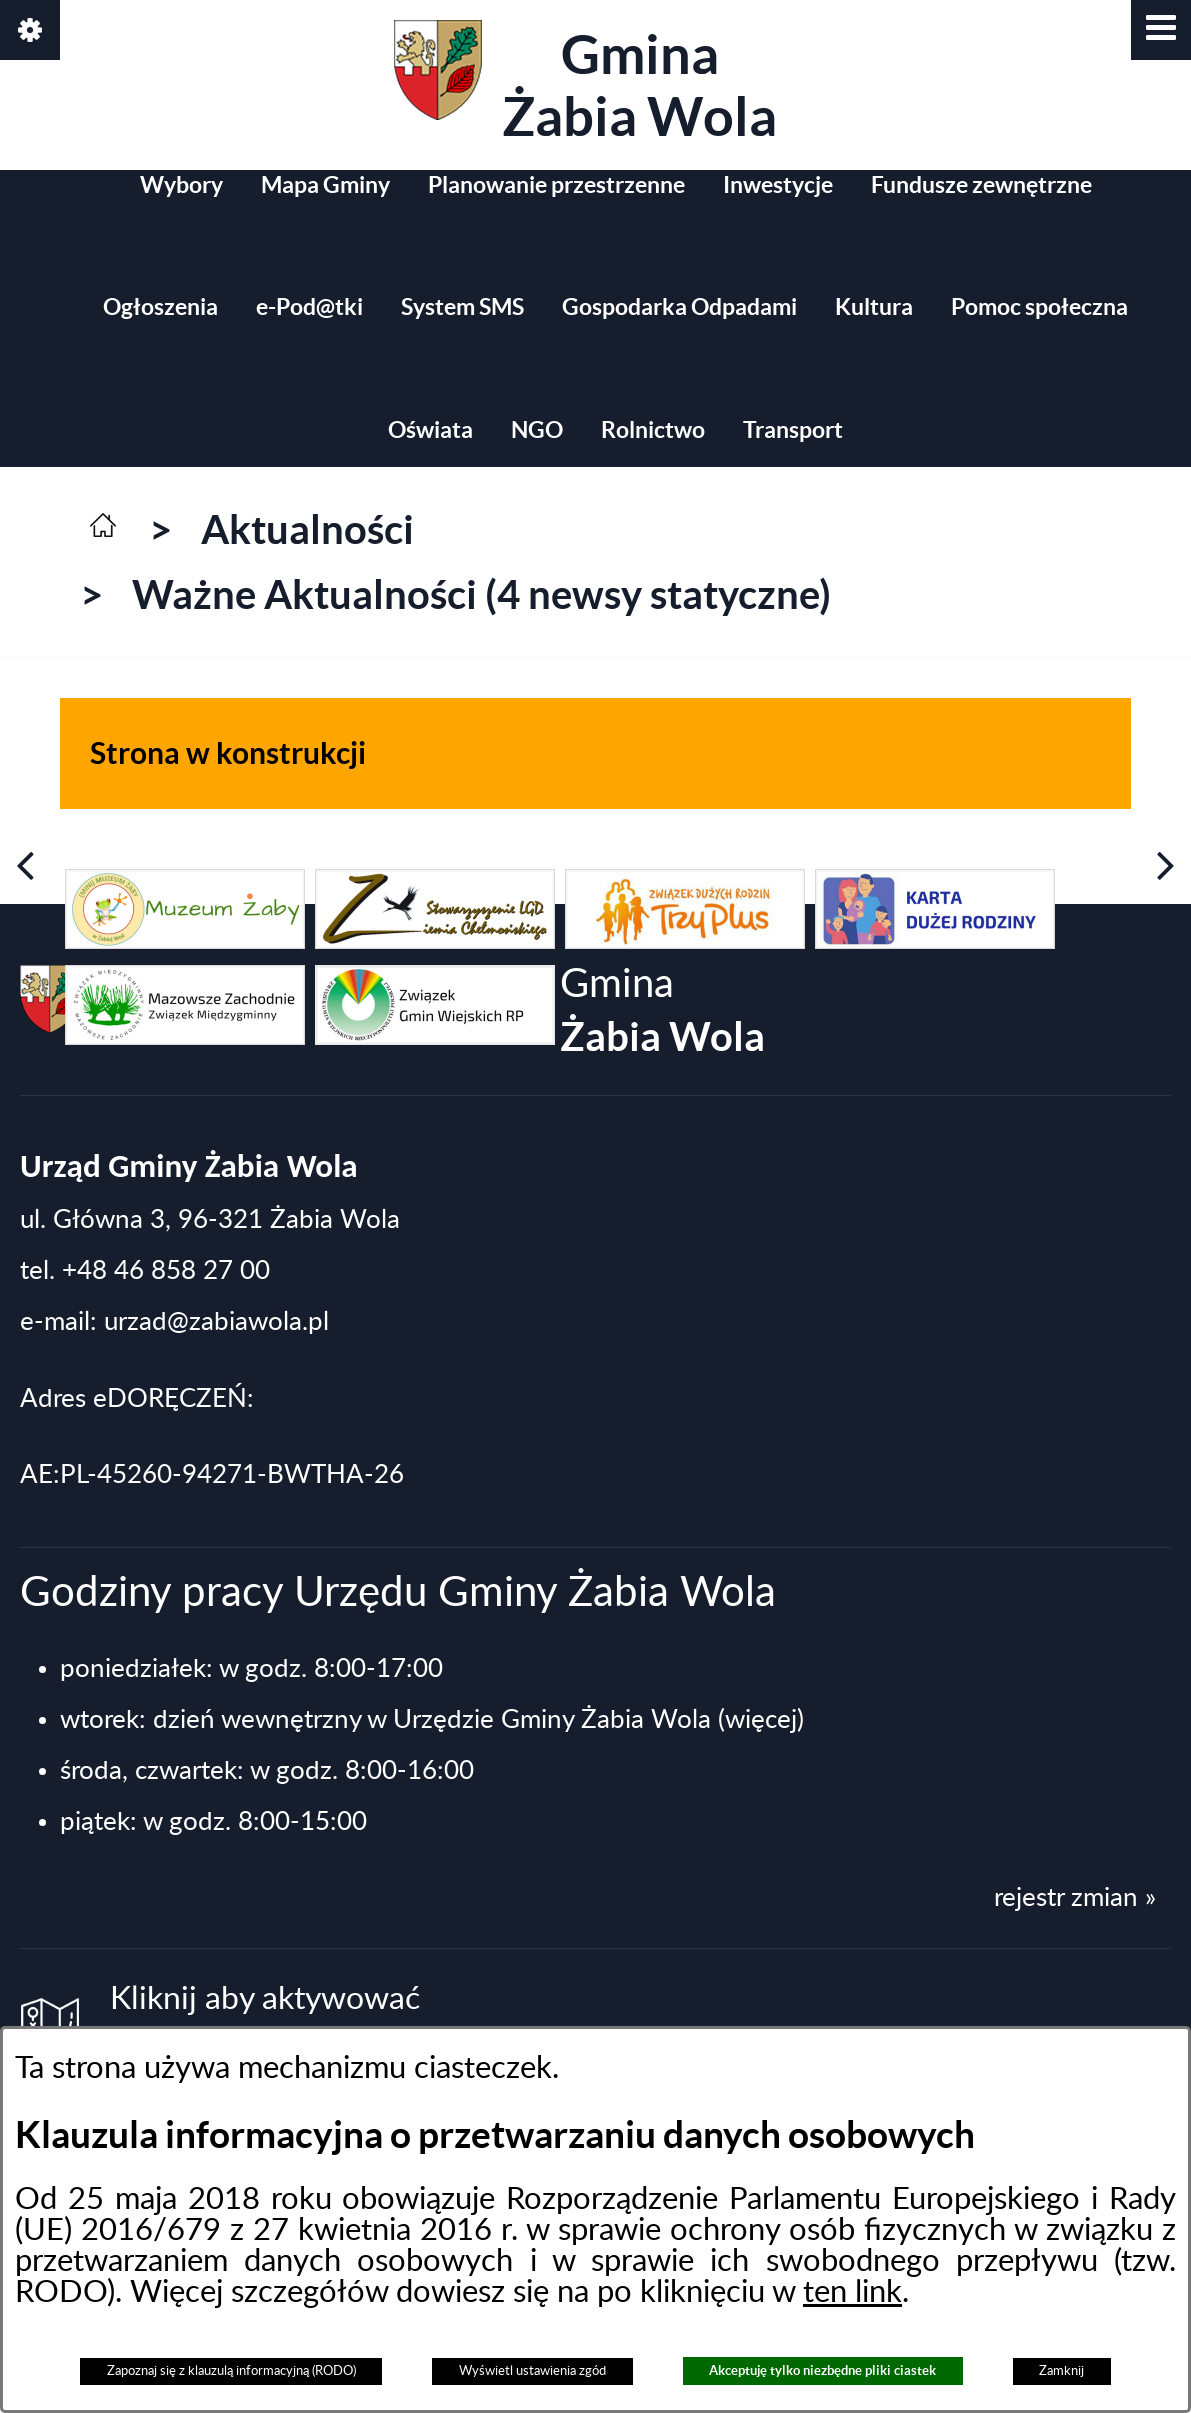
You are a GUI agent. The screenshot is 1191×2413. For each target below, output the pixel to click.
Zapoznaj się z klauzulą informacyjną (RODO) (231, 2371)
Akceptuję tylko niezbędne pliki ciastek (822, 2370)
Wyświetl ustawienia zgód (532, 2371)
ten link (852, 2292)
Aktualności (307, 529)
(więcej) (761, 1720)
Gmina (585, 83)
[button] (1161, 30)
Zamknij (1061, 2371)
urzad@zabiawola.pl (216, 1322)
